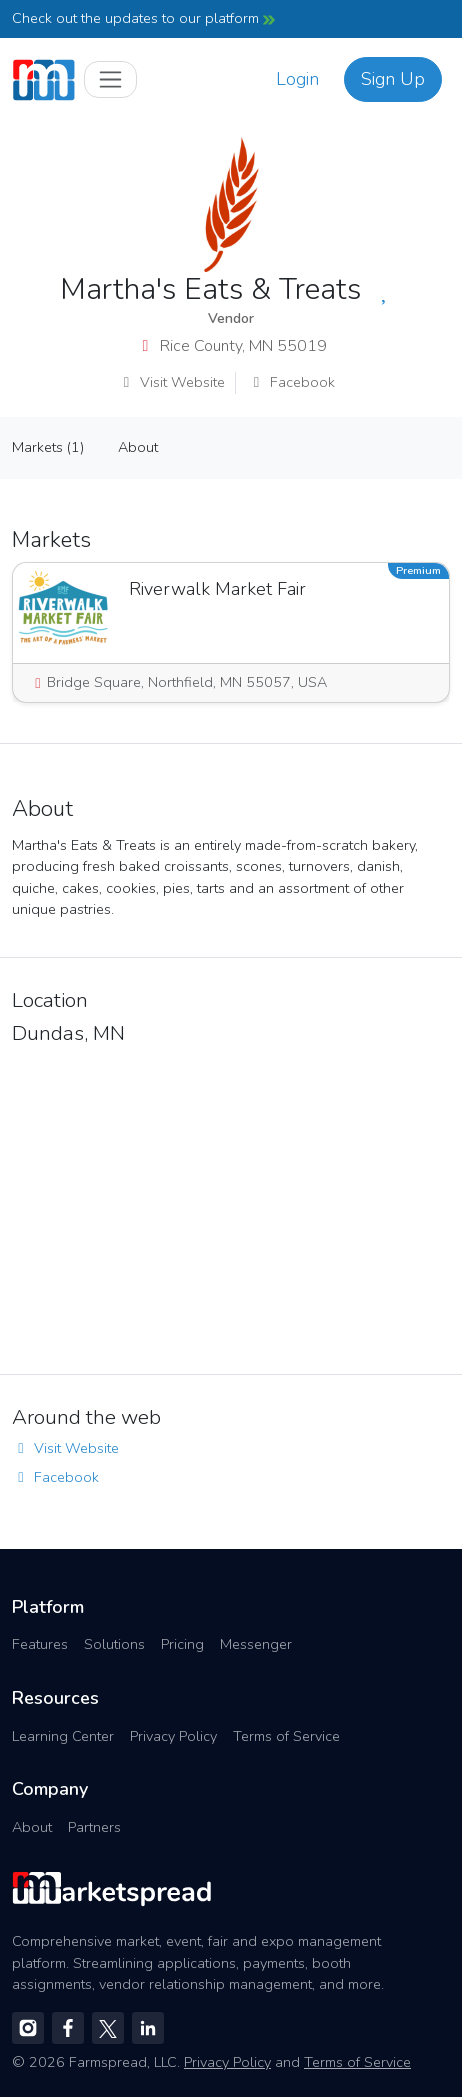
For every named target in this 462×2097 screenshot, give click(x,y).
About (138, 447)
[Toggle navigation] (110, 79)
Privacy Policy (173, 1736)
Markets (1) (48, 447)
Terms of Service (286, 1736)
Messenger (256, 1644)
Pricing (182, 1644)
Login (297, 79)
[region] (231, 1204)
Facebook (291, 382)
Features (40, 1644)
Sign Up (393, 79)
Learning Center (63, 1736)
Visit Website (171, 382)
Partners (94, 1827)
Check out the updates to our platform (143, 18)
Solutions (114, 1644)
